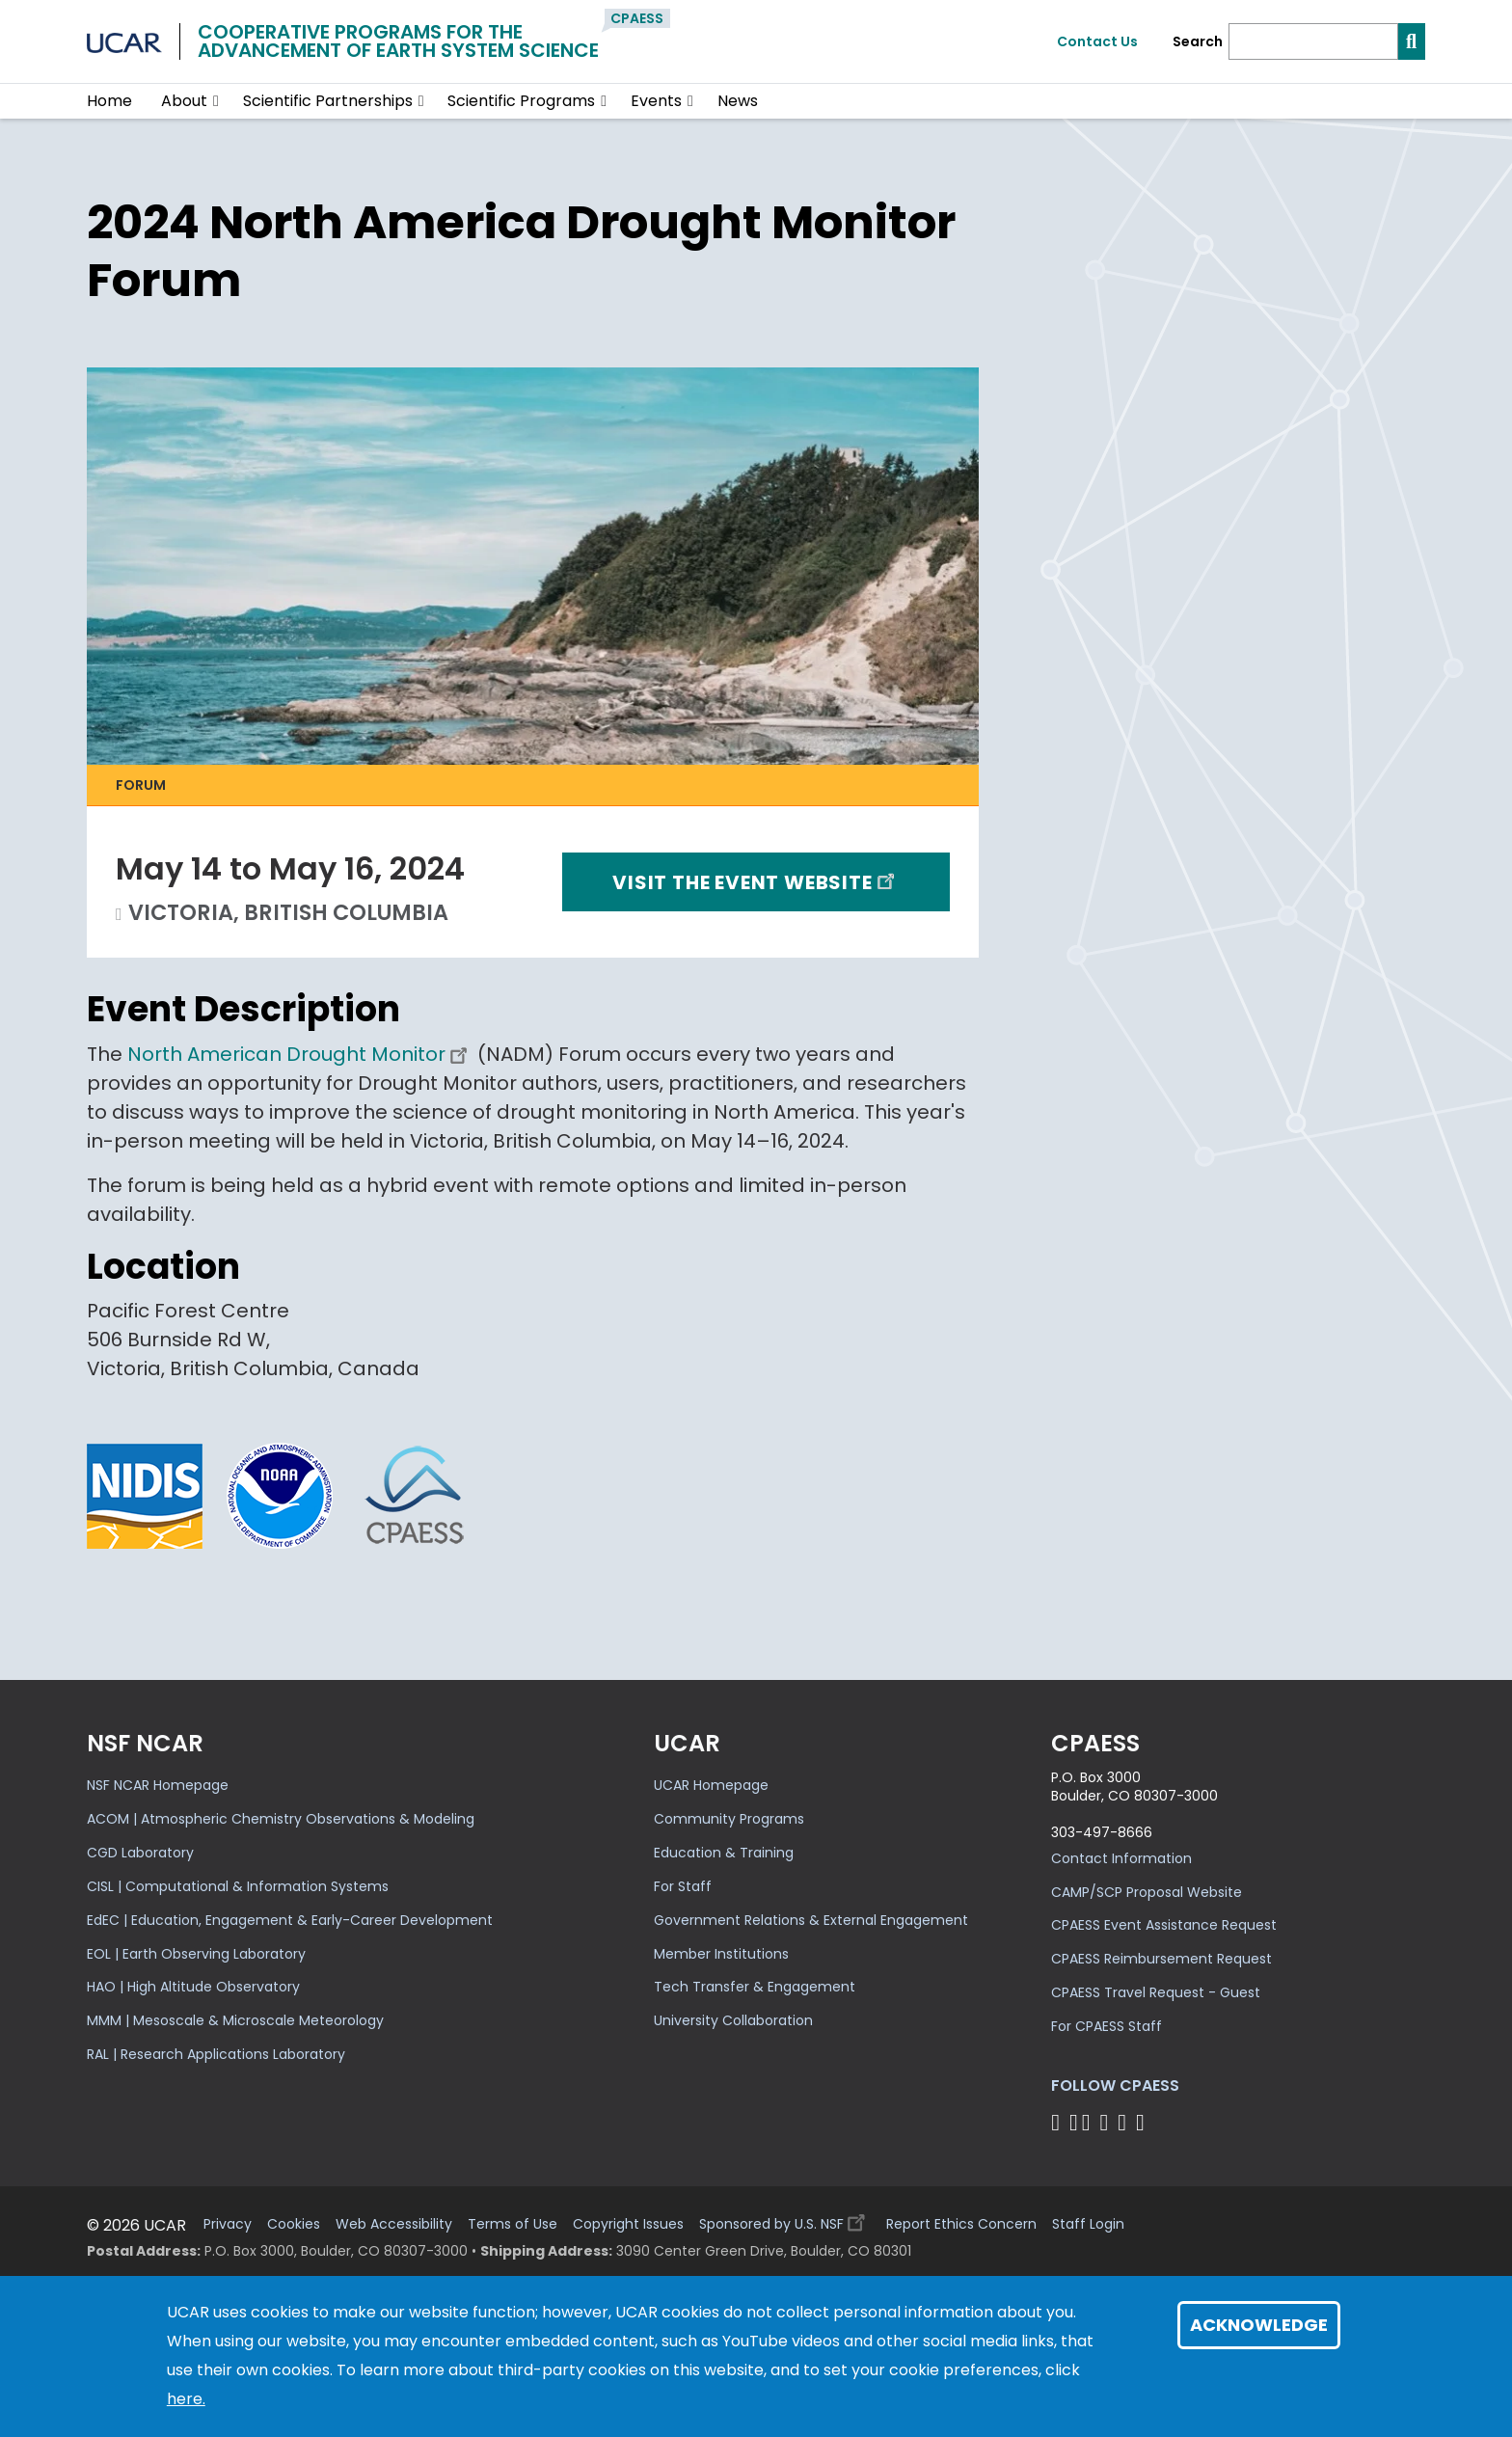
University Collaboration (733, 2020)
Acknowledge (1259, 2325)
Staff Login (1088, 2224)
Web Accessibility (394, 2224)
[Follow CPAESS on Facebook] (1058, 2122)
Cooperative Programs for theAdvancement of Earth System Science (398, 41)
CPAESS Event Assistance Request (1164, 1925)
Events (656, 101)
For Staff (683, 1886)
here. (186, 2399)
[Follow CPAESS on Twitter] (1089, 2122)
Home (109, 101)
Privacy (227, 2224)
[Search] (1313, 41)
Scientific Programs (521, 101)
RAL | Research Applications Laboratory (216, 2054)
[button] (216, 101)
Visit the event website (755, 881)
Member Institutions (721, 1953)
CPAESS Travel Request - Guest (1155, 1992)
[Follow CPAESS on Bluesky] (1073, 2122)
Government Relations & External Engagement (811, 1920)
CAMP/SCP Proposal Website (1146, 1892)
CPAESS (636, 18)
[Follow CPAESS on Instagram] (1125, 2122)
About (184, 101)
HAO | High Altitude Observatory (193, 1986)
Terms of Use (512, 2224)
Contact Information (1121, 1858)
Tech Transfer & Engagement (754, 1986)
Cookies (293, 2224)
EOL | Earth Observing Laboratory (196, 1953)
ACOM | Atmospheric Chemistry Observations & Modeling (280, 1818)
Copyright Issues (628, 2224)
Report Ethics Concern (961, 2224)
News (737, 101)
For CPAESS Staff (1106, 2026)
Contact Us (1097, 41)
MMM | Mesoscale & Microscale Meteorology (235, 2020)
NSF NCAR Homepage (158, 1785)
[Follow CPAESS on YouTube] (1143, 2122)
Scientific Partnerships (328, 101)
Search (1198, 42)
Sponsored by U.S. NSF (785, 2220)
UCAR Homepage (711, 1785)
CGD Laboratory (140, 1852)
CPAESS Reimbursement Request (1161, 1958)
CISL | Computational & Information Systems (238, 1886)
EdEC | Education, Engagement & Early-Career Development (290, 1920)
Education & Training (724, 1852)
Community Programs (729, 1818)
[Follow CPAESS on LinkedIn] (1106, 2122)
